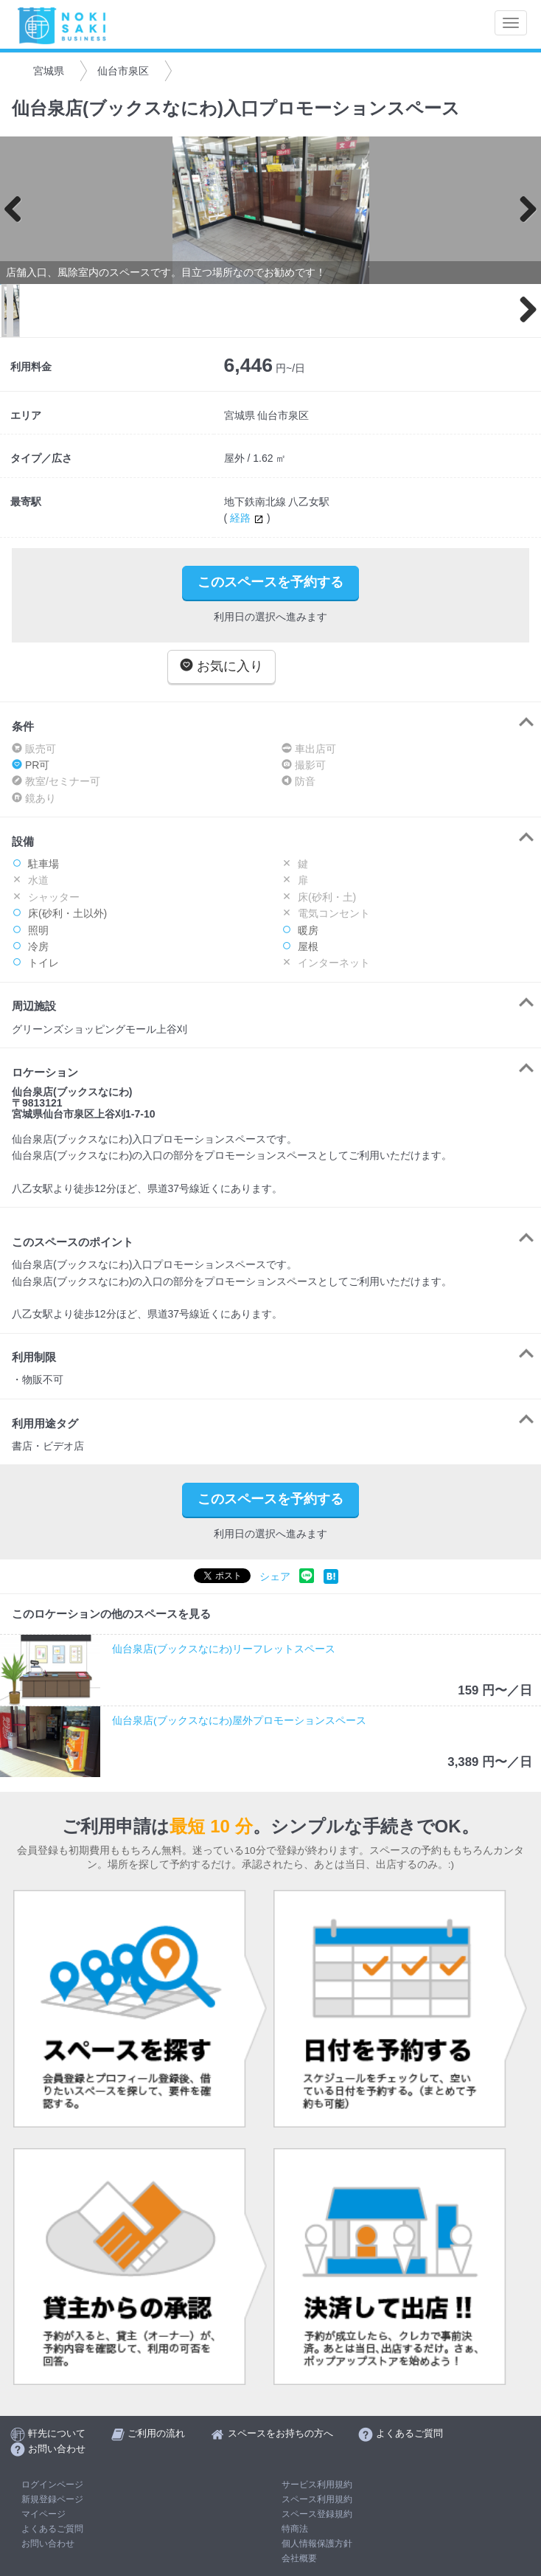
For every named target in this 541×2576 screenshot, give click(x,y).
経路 (248, 518)
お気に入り (221, 666)
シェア (274, 1576)
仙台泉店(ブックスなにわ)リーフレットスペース (223, 1649)
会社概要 (299, 2558)
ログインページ (52, 2484)
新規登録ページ (52, 2499)
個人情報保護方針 (317, 2543)
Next (522, 210)
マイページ (43, 2514)
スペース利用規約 (317, 2499)
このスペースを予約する (270, 582)
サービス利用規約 (317, 2484)
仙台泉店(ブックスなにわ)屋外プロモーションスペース (239, 1720)
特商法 (295, 2529)
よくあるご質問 (52, 2529)
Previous (18, 210)
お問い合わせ (47, 2543)
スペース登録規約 (317, 2514)
